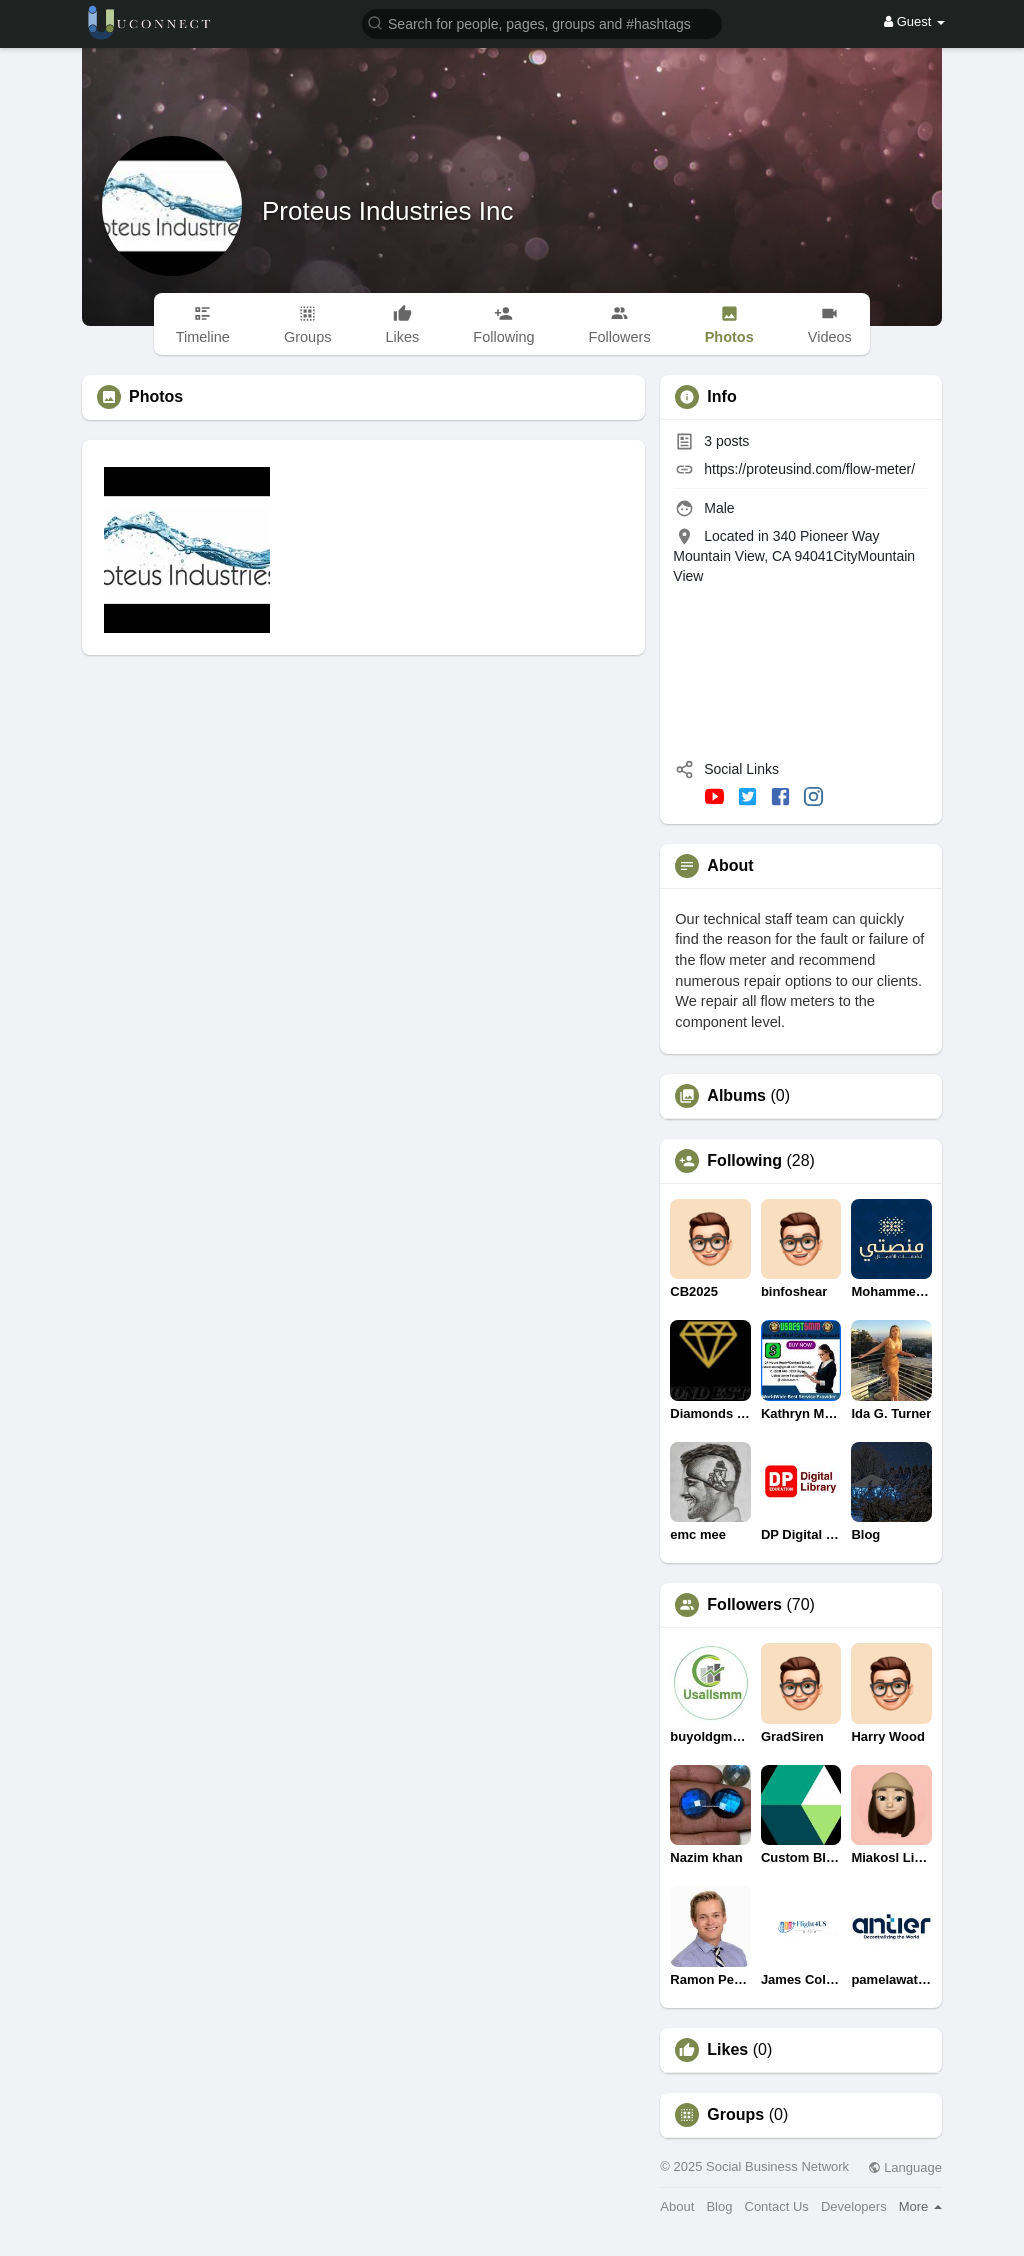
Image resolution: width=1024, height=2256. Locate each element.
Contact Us (777, 2206)
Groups (735, 2115)
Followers (744, 1605)
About (677, 2206)
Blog (719, 2206)
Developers (854, 2206)
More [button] (920, 2206)
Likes (727, 2050)
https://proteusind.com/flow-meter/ (809, 469)
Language (905, 2167)
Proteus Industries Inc (387, 211)
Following (744, 1161)
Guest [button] (914, 21)
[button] (542, 22)
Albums (736, 1096)
